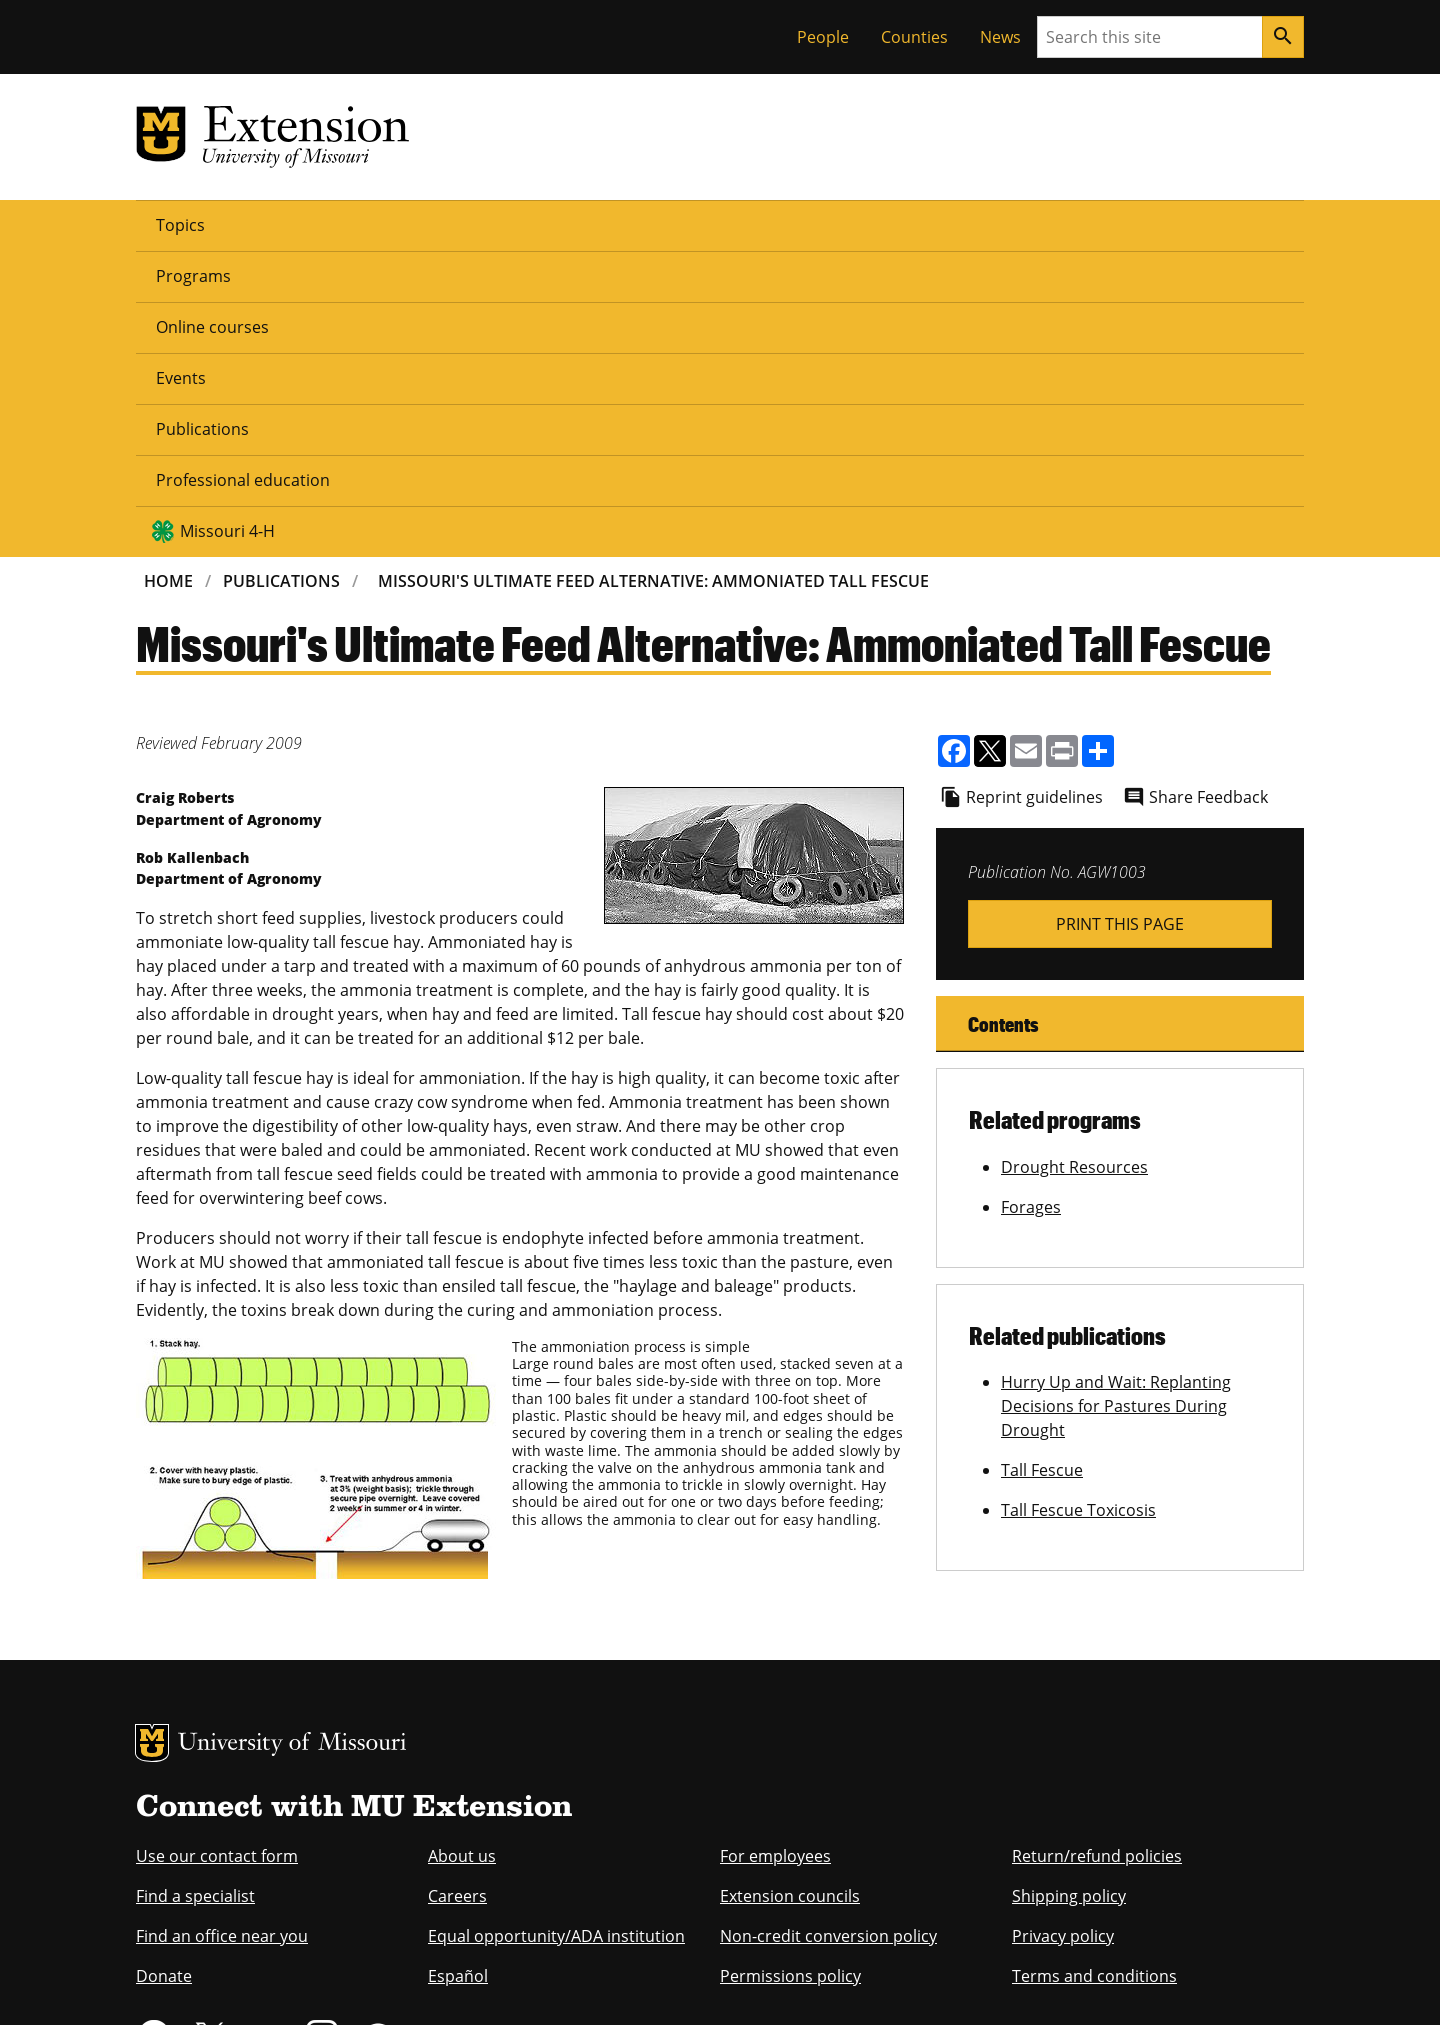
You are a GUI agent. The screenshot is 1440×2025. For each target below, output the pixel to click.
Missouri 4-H (1021, 224)
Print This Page (1120, 617)
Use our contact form (217, 1549)
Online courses (416, 224)
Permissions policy (790, 1669)
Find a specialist (195, 1589)
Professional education (823, 224)
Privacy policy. (800, 1982)
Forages (1031, 900)
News (1000, 37)
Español (458, 1669)
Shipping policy (1069, 1589)
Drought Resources (1074, 860)
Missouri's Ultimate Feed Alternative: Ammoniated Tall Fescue (653, 274)
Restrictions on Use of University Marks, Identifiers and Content (324, 1982)
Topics (180, 224)
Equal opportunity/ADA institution (556, 1629)
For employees (775, 1549)
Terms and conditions (1094, 1669)
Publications (649, 224)
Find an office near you (222, 1629)
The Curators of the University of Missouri (320, 1942)
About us (462, 1549)
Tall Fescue (1042, 1163)
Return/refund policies (1097, 1549)
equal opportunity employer (274, 1853)
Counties (914, 37)
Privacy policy (1063, 1629)
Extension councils (790, 1589)
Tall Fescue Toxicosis (1078, 1203)
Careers (457, 1589)
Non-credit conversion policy (828, 1629)
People (823, 37)
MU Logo (152, 1436)
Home (168, 274)
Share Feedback (1208, 490)
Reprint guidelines (1034, 490)
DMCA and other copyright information (635, 1982)
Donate (164, 1669)
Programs (282, 224)
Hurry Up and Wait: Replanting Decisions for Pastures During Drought (1116, 1099)
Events (538, 224)
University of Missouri (292, 1437)
